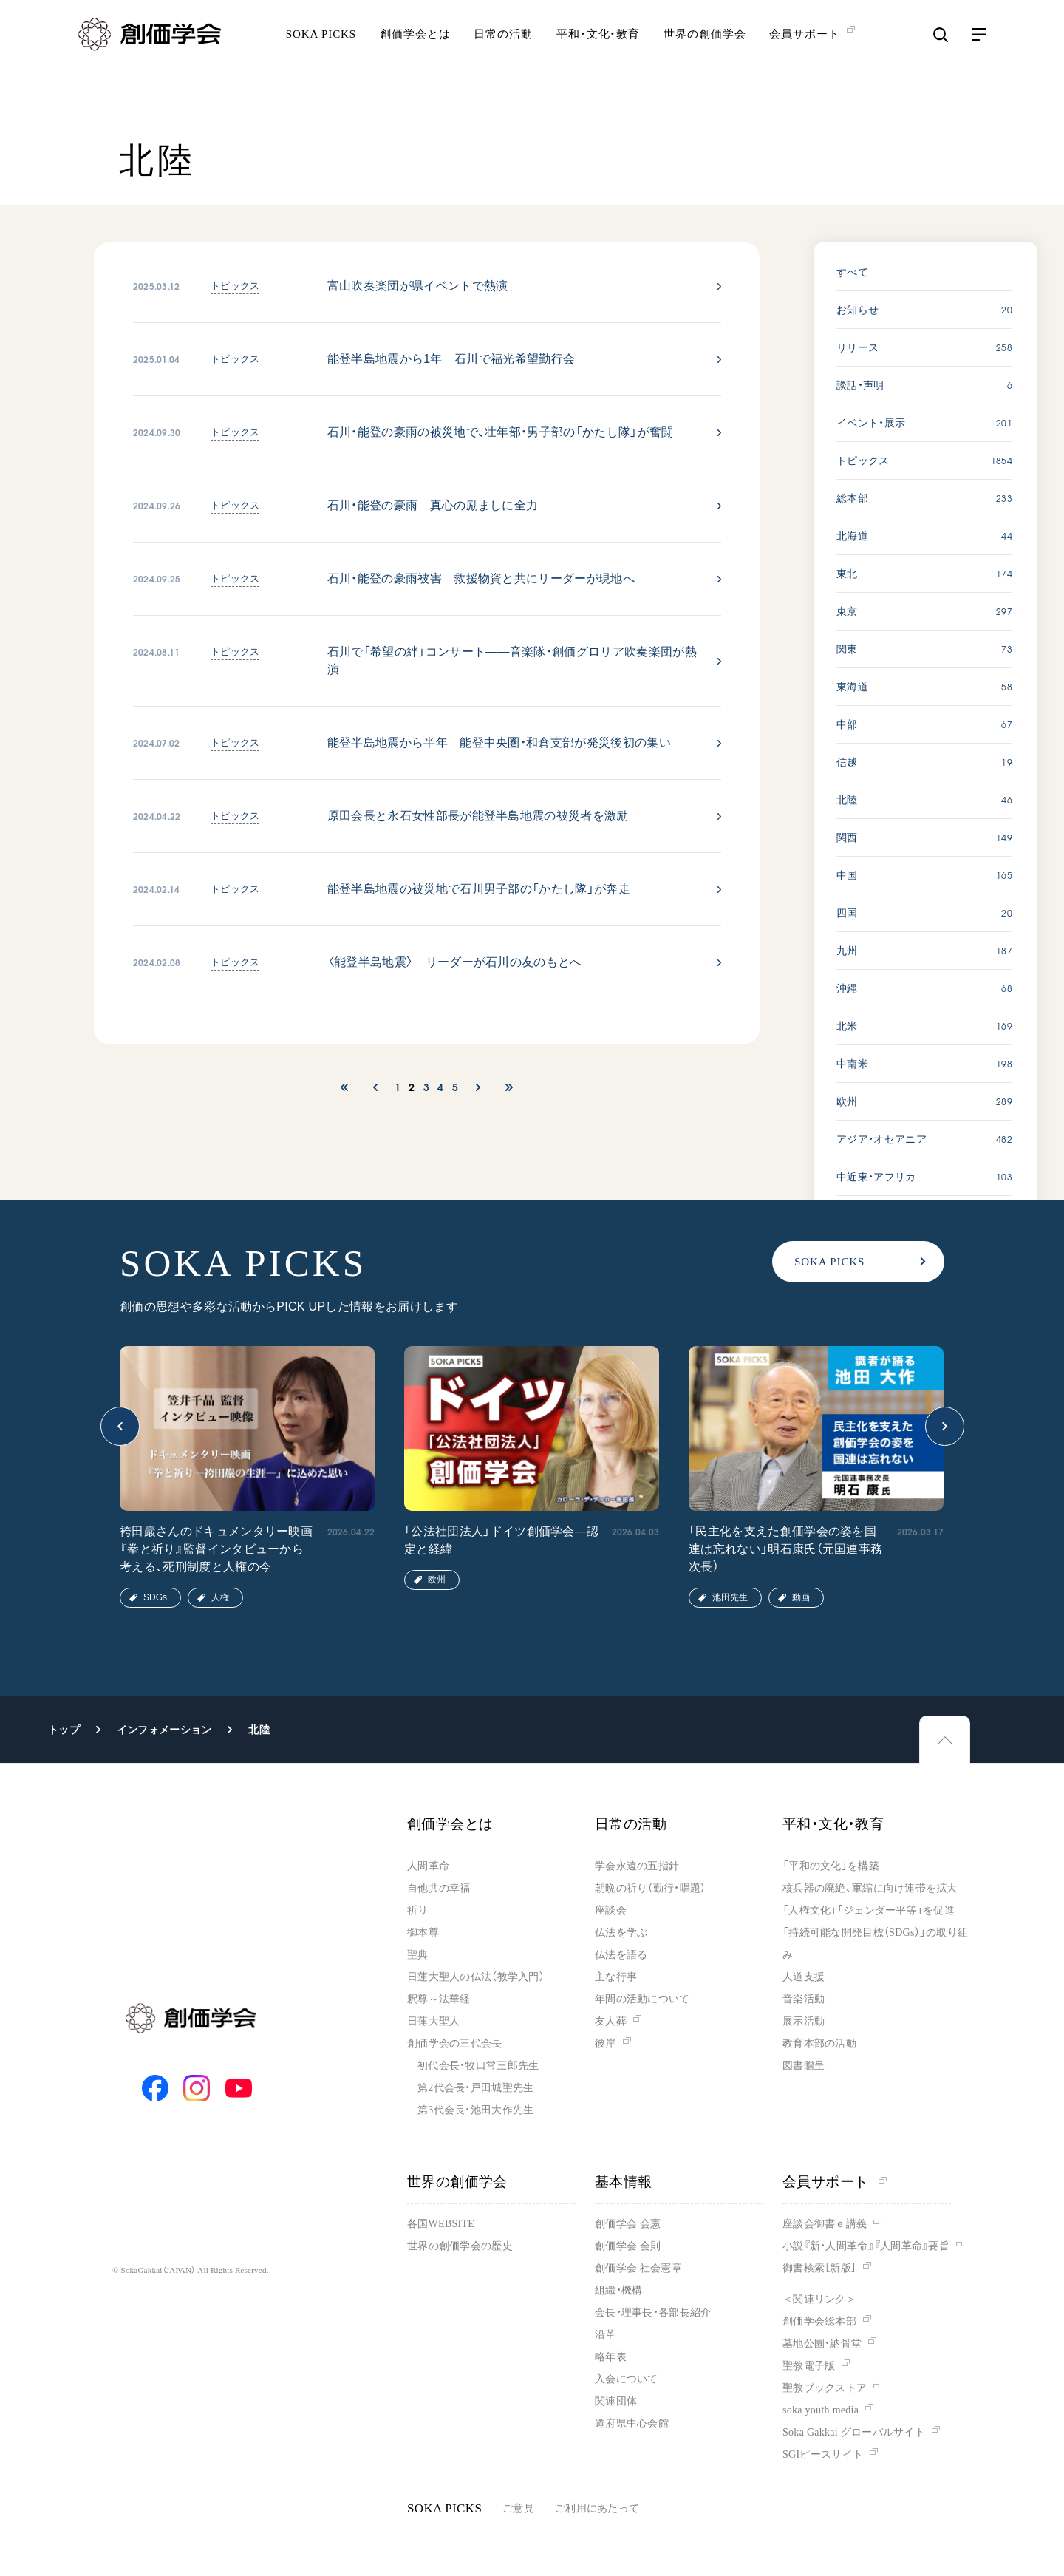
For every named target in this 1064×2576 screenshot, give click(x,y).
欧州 (437, 1579)
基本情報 (623, 2181)
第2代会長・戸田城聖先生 (475, 2087)
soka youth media (820, 2410)
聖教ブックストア (824, 2387)
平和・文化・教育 (598, 55)
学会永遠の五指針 (637, 1866)
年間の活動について (642, 1999)
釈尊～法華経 (439, 1999)
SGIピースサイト (822, 2454)
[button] (120, 1426)
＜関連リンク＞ (819, 2299)
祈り (418, 1910)
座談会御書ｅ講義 (824, 2223)
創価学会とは (415, 55)
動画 (801, 1597)
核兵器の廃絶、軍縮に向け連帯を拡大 (870, 1888)
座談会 (611, 1910)
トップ (64, 1730)
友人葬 (611, 2021)
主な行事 (616, 1976)
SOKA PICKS (321, 55)
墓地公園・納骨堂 (822, 2343)
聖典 (418, 1954)
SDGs (155, 1597)
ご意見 (518, 2508)
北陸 (259, 1730)
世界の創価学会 (705, 55)
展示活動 (803, 2021)
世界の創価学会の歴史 (460, 2246)
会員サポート (834, 2181)
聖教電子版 (808, 2365)
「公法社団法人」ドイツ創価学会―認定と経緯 (501, 1540)
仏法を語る (621, 1954)
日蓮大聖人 (433, 2021)
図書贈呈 (803, 2065)
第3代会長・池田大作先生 (475, 2109)
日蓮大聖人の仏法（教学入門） (476, 1976)
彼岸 (605, 2043)
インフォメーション (164, 1730)
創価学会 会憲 (628, 2223)
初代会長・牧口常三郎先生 (478, 2065)
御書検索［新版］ (819, 2268)
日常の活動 (503, 55)
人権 (220, 1597)
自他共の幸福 (439, 1888)
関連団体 (616, 2401)
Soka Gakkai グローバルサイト (853, 2432)
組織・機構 (618, 2290)
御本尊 (423, 1932)
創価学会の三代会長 (454, 2043)
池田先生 (730, 1597)
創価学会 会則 (628, 2246)
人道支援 (803, 1976)
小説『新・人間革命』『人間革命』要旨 (865, 2246)
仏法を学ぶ (621, 1932)
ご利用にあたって (597, 2508)
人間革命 (428, 1866)
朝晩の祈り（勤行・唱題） (650, 1888)
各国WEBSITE (440, 2223)
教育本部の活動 (819, 2043)
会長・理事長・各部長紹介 (653, 2312)
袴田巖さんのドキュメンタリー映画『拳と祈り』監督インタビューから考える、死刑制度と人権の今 (216, 1549)
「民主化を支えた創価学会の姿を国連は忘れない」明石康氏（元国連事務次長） (785, 1549)
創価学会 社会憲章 (638, 2268)
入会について (626, 2379)
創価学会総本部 (819, 2321)
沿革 (605, 2334)
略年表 (611, 2356)
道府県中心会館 (632, 2423)
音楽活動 (803, 1999)
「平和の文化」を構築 (830, 1866)
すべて (852, 272)
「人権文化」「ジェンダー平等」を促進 (868, 1910)
